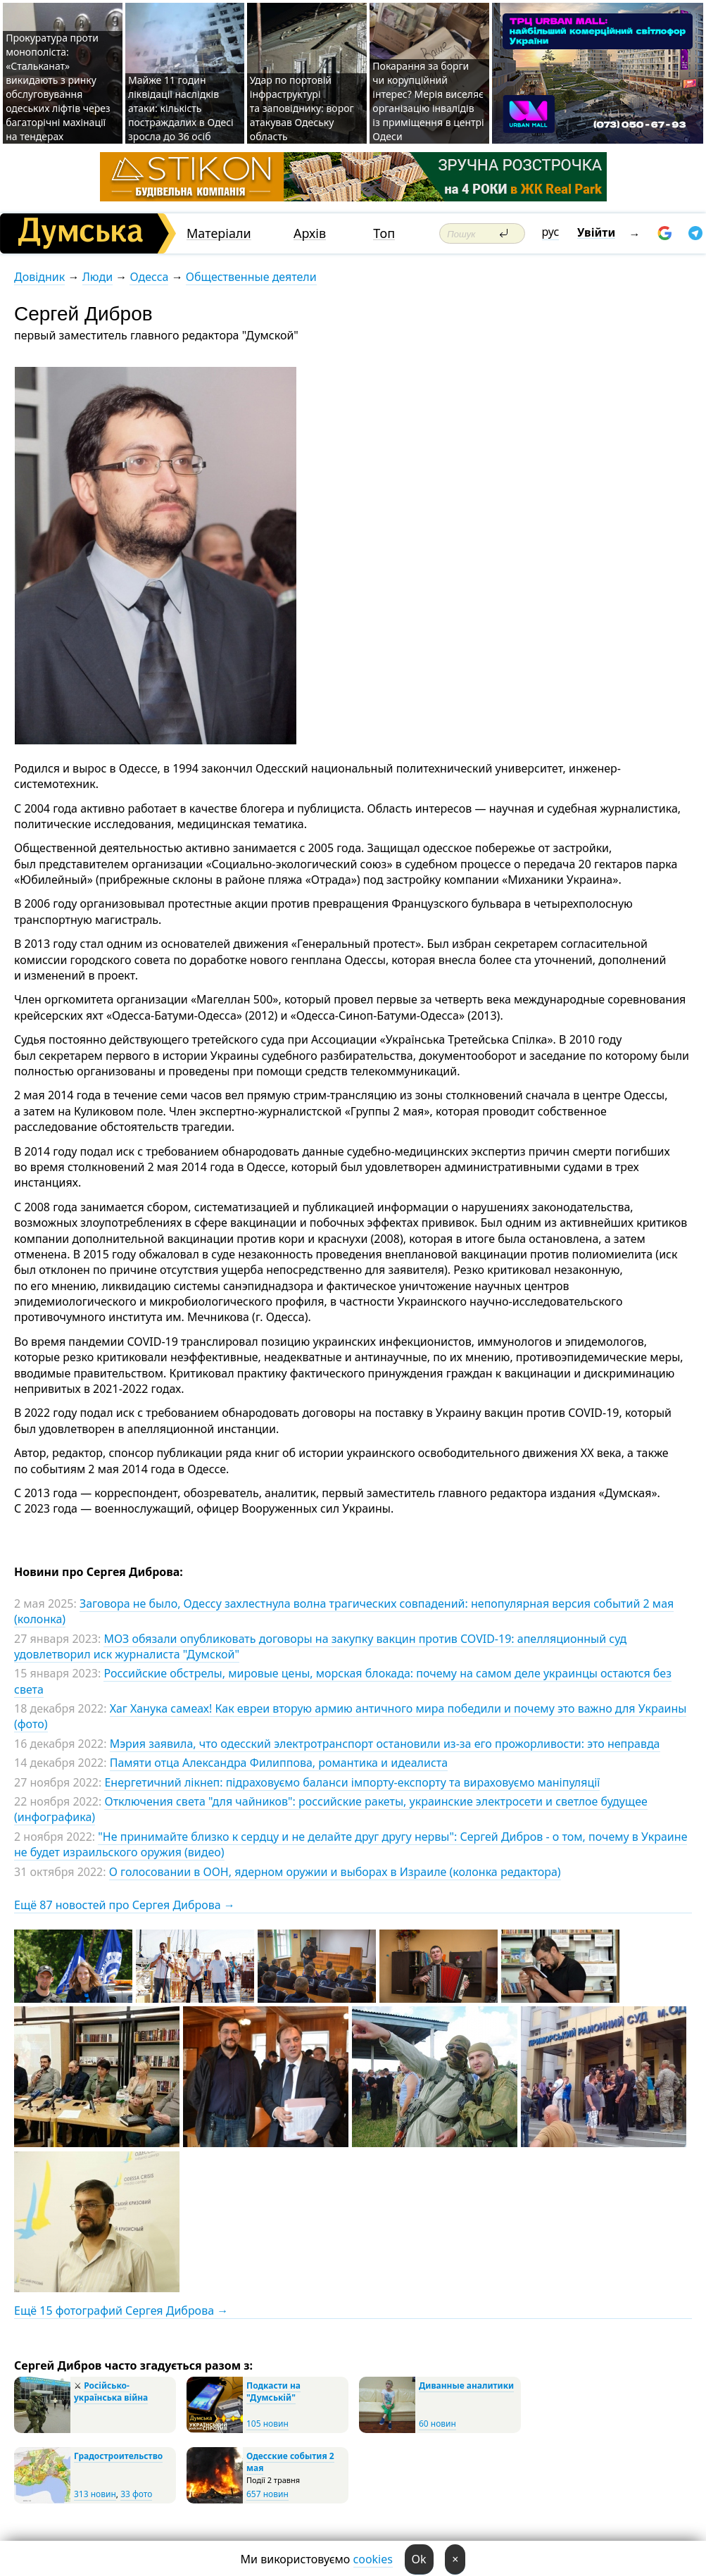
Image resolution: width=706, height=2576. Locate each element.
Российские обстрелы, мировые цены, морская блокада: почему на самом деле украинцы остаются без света (343, 1680)
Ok (419, 2559)
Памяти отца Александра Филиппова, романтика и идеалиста (279, 1762)
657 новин (267, 2494)
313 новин (95, 2494)
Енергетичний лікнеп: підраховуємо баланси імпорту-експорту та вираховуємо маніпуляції (352, 1782)
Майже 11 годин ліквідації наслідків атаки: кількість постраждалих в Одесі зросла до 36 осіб (181, 108)
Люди (97, 277)
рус (551, 231)
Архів (310, 233)
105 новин (267, 2424)
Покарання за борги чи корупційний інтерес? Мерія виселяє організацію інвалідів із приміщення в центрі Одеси (428, 101)
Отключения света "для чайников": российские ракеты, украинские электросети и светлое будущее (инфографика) (331, 1809)
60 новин (437, 2424)
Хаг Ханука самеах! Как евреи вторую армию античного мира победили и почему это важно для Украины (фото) (350, 1716)
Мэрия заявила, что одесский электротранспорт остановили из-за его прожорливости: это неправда (385, 1743)
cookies (373, 2559)
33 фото (136, 2494)
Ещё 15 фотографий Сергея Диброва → (121, 2310)
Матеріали (219, 233)
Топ (384, 233)
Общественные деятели (251, 277)
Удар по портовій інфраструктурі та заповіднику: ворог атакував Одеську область (302, 108)
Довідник (39, 277)
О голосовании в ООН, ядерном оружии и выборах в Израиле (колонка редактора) (335, 1872)
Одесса (149, 277)
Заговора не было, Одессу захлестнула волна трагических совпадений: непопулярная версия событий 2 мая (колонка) (344, 1611)
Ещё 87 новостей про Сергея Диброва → (124, 1905)
